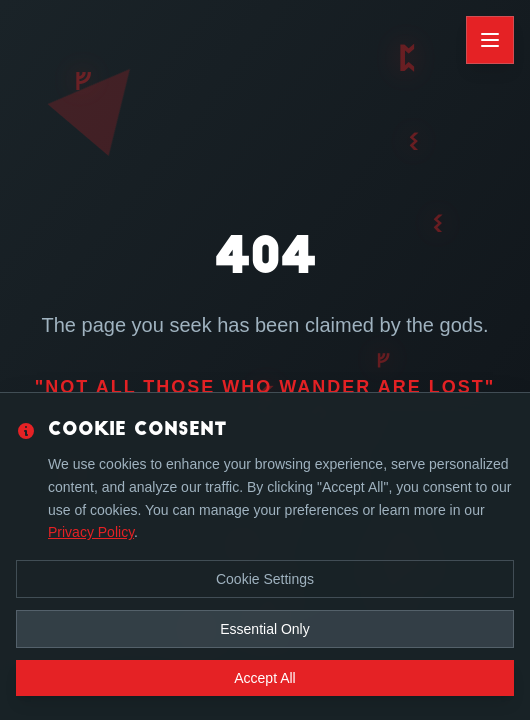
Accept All (264, 678)
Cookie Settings (265, 579)
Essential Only (264, 629)
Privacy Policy (91, 532)
